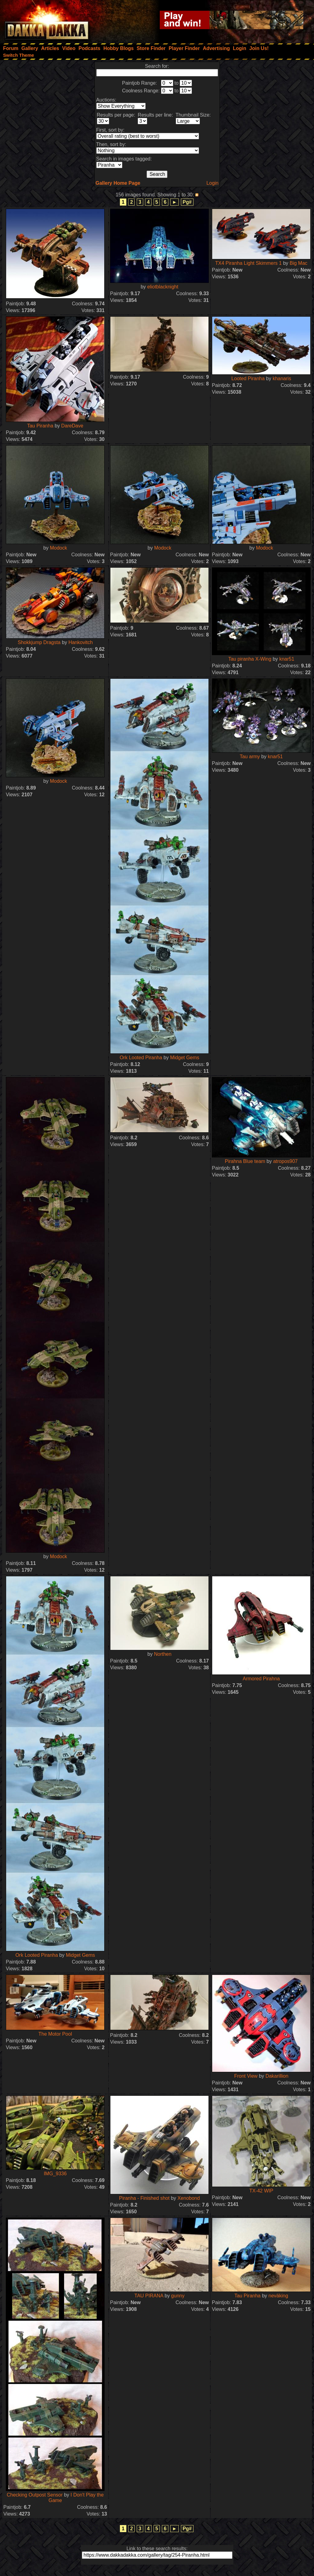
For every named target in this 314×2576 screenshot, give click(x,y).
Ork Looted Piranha (141, 1057)
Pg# (187, 202)
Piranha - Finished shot (144, 2198)
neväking (278, 2295)
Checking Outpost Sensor (35, 2494)
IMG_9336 (55, 2173)
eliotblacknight (162, 286)
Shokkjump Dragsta (39, 642)
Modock (58, 547)
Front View (246, 2076)
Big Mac (298, 263)
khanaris (282, 378)
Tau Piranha (40, 425)
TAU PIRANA (148, 2295)
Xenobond (189, 2198)
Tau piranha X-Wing (249, 659)
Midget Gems (184, 1057)
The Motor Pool (55, 2034)
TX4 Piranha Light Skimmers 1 (248, 263)
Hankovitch (80, 642)
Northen (162, 1654)
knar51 (286, 659)
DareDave (72, 425)
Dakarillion (277, 2076)
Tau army (250, 756)
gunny (178, 2295)
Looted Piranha (248, 378)
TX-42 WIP (261, 2190)
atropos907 (285, 1161)
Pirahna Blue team (245, 1161)
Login (212, 183)
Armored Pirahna (261, 1678)
